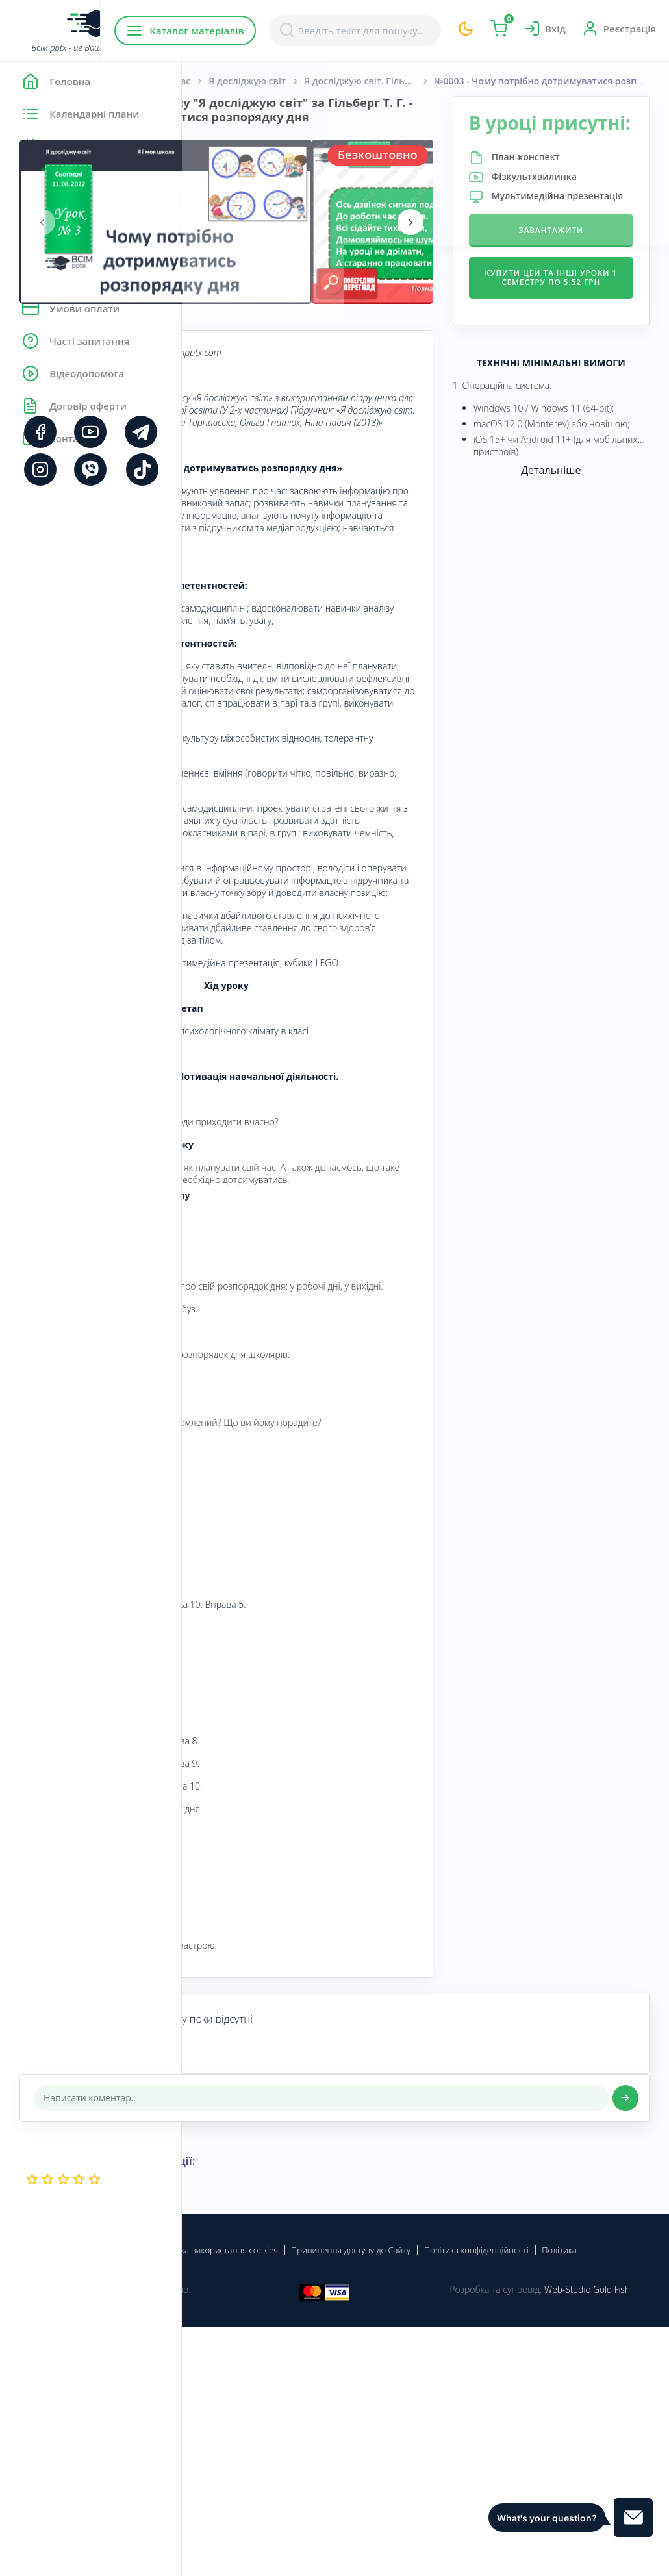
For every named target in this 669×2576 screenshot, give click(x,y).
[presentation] (224, 236)
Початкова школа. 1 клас (315, 80)
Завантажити (581, 280)
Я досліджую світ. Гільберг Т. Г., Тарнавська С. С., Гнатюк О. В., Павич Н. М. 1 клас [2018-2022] (551, 80)
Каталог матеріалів (265, 30)
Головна (220, 80)
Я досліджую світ (429, 80)
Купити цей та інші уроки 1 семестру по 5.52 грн (581, 338)
